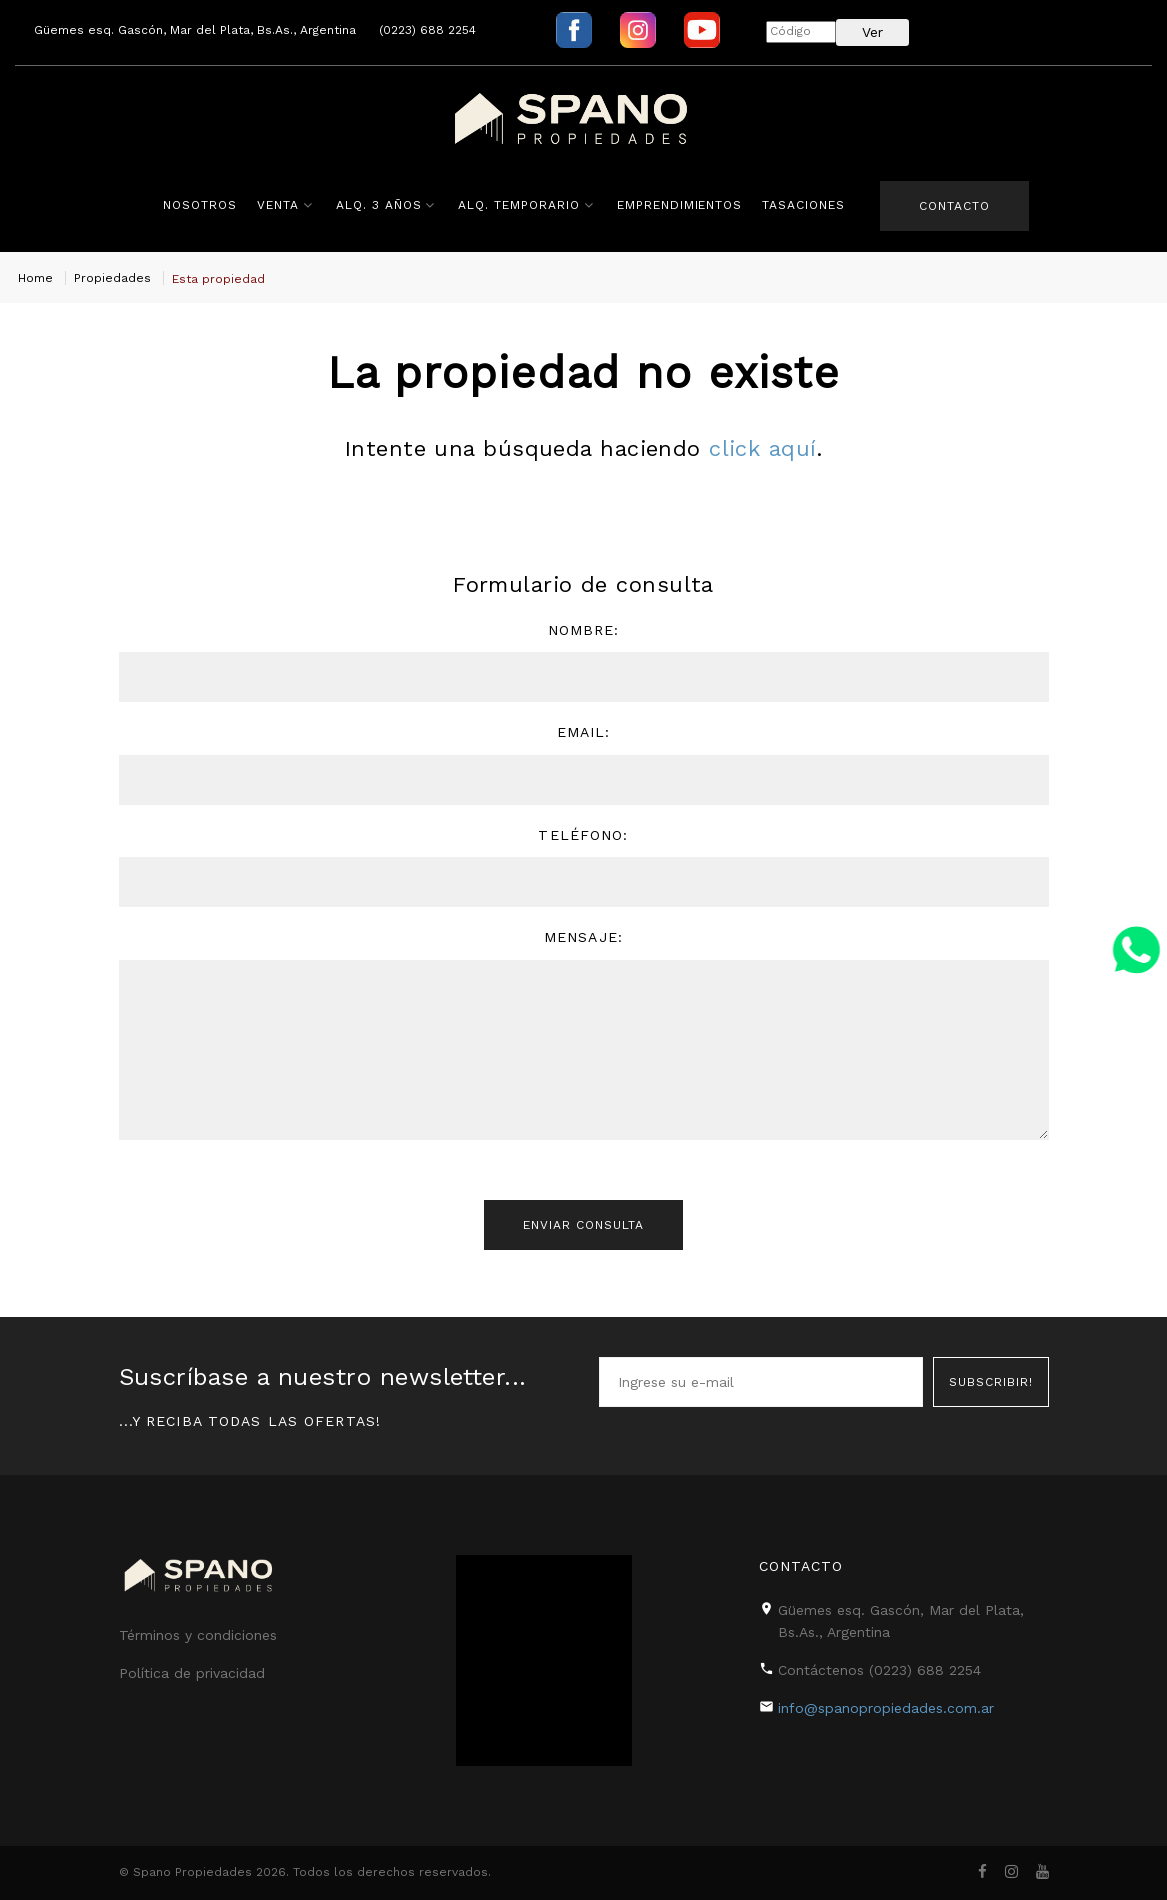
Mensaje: (583, 937)
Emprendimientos (679, 205)
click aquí (762, 448)
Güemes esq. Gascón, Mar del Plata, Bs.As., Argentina (195, 30)
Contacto (954, 206)
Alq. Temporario (518, 205)
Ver (872, 32)
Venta (278, 205)
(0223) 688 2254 (427, 30)
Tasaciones (803, 205)
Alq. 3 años (379, 205)
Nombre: (584, 630)
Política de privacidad (192, 1673)
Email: (584, 732)
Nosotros (200, 205)
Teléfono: (583, 835)
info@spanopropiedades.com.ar (886, 1708)
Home (35, 278)
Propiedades (112, 278)
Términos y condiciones (198, 1635)
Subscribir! (991, 1382)
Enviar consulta (583, 1225)
